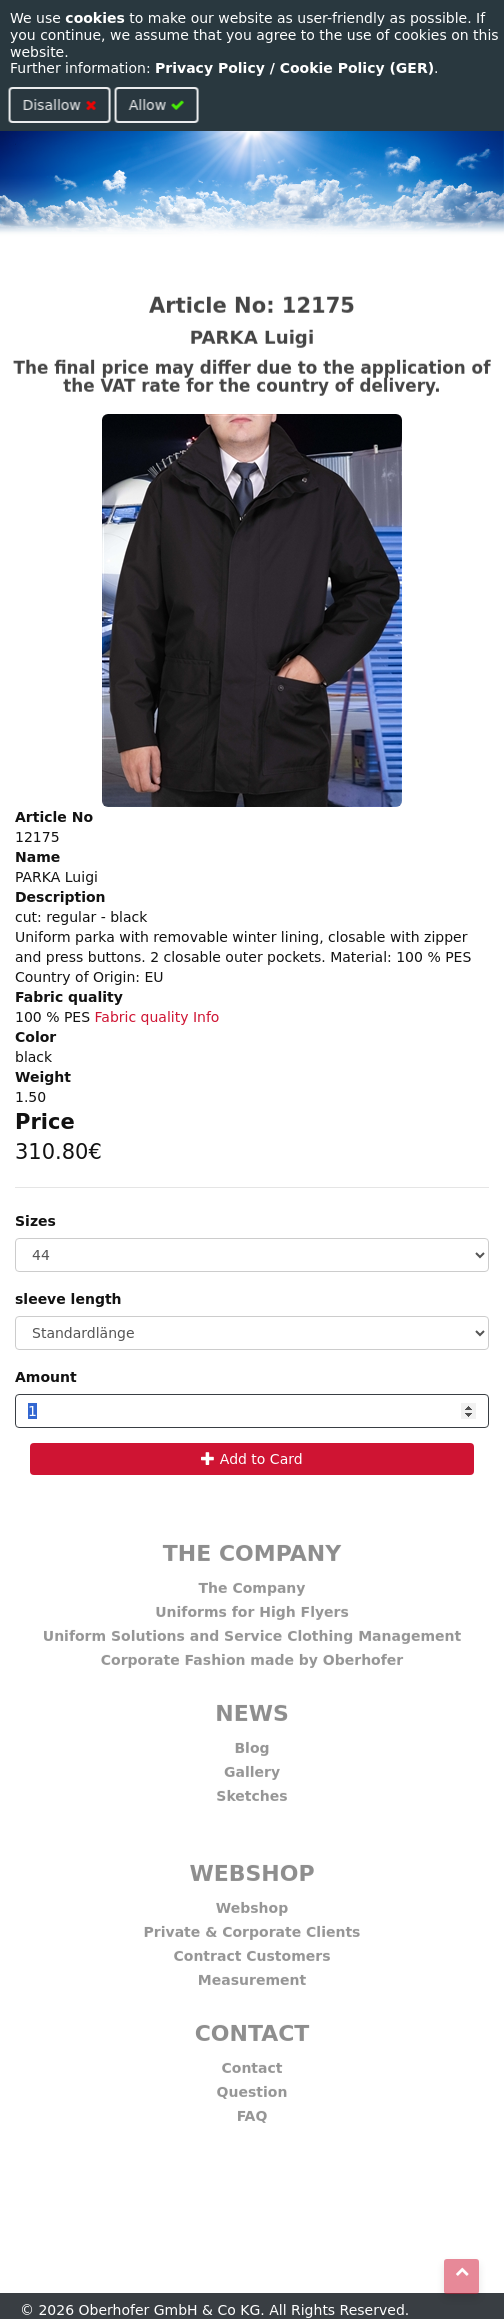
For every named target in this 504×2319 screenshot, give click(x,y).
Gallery (252, 1766)
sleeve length (68, 1299)
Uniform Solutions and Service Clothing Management (252, 1630)
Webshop (252, 1902)
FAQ (252, 2110)
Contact (252, 2062)
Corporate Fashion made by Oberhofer (252, 1654)
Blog (251, 1742)
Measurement (252, 1974)
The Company (252, 1582)
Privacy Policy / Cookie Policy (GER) (294, 68)
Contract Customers (252, 1950)
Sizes (35, 1221)
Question (252, 2086)
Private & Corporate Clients (252, 1926)
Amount (46, 1377)
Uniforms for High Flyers (252, 1606)
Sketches (251, 1790)
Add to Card (251, 1459)
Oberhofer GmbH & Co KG (170, 2310)
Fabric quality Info (157, 1017)
